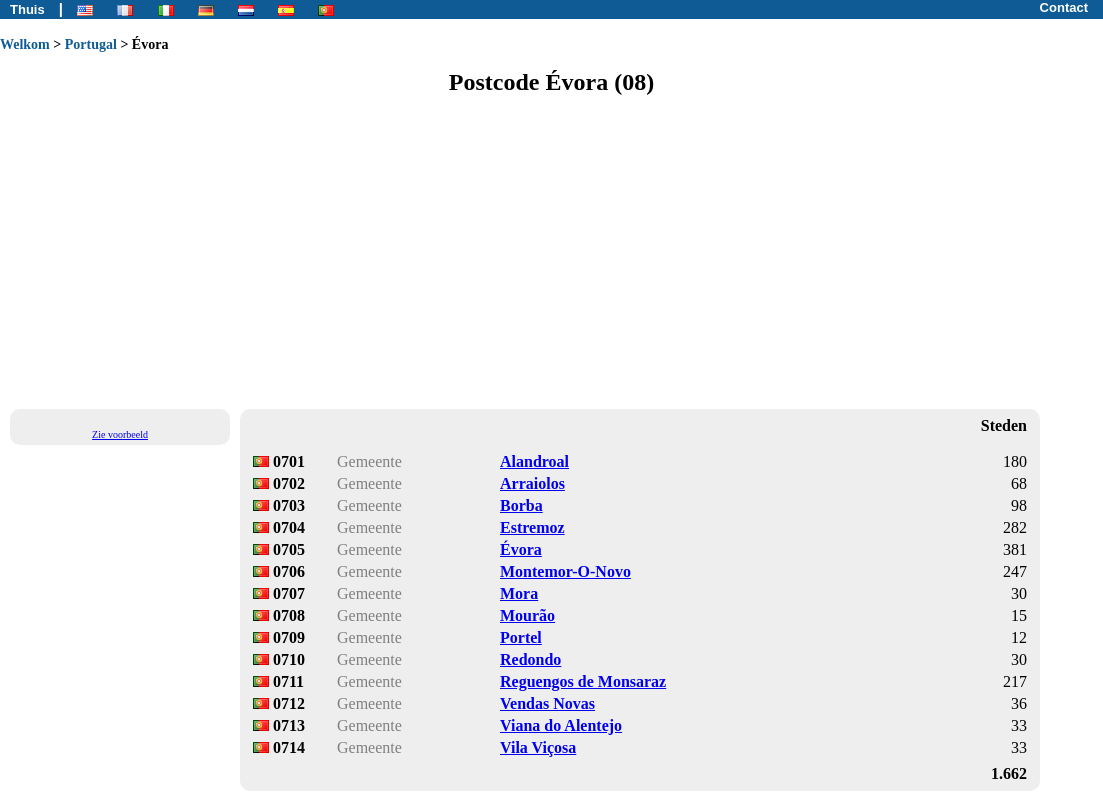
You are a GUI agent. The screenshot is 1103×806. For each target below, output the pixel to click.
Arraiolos (532, 483)
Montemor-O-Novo (565, 571)
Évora (521, 549)
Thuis (27, 9)
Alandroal (534, 461)
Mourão (527, 615)
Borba (521, 505)
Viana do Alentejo (561, 725)
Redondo (530, 659)
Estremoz (532, 527)
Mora (519, 593)
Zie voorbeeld (120, 434)
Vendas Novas (547, 703)
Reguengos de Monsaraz (583, 681)
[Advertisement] (551, 251)
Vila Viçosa (538, 747)
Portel (521, 637)
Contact (1064, 7)
